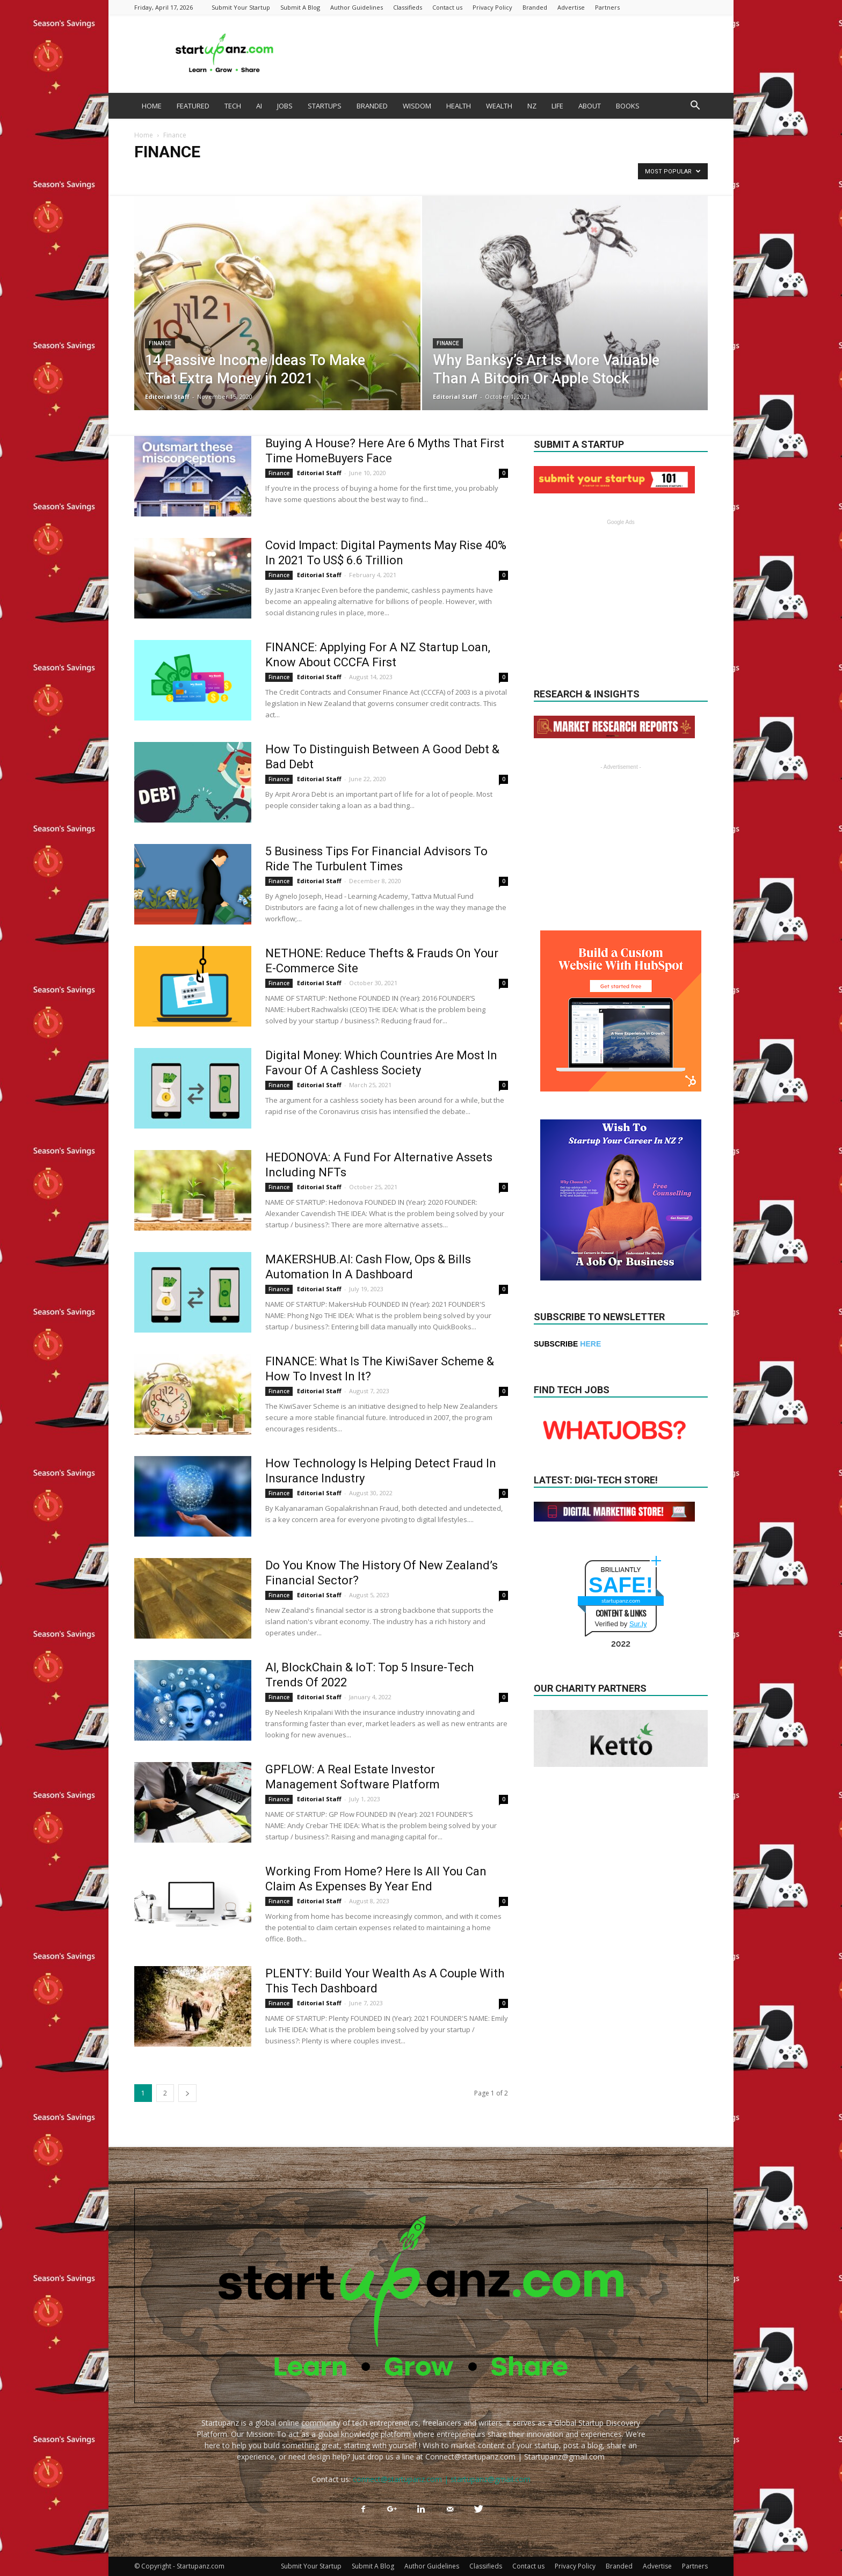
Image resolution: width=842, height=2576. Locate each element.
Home (143, 135)
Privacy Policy (492, 7)
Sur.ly (638, 1624)
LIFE (557, 106)
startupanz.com (620, 1601)
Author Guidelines (356, 7)
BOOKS (628, 106)
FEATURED (193, 106)
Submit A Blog (300, 7)
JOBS (285, 106)
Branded (534, 7)
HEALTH (458, 106)
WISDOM (417, 106)
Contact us (447, 7)
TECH (232, 106)
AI (259, 106)
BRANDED (372, 106)
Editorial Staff (167, 396)
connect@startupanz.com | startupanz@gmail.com (442, 2479)
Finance (160, 343)
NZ (531, 106)
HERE (590, 1344)
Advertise (571, 7)
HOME (152, 106)
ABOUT (589, 106)
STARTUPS (325, 106)
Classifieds (407, 7)
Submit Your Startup (241, 7)
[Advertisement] (512, 54)
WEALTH (499, 106)
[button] (695, 106)
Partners (607, 7)
